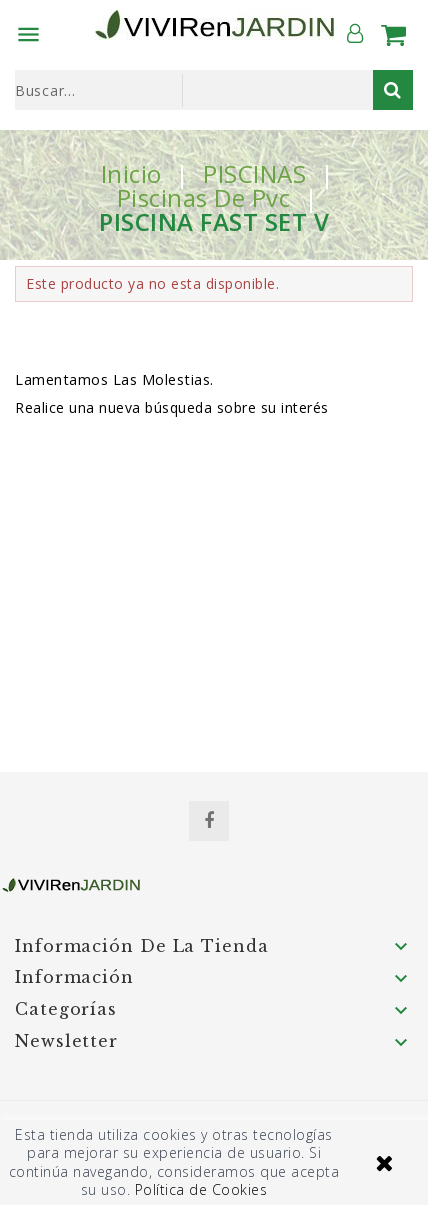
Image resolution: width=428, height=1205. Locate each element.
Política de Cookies (201, 1189)
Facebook (209, 821)
